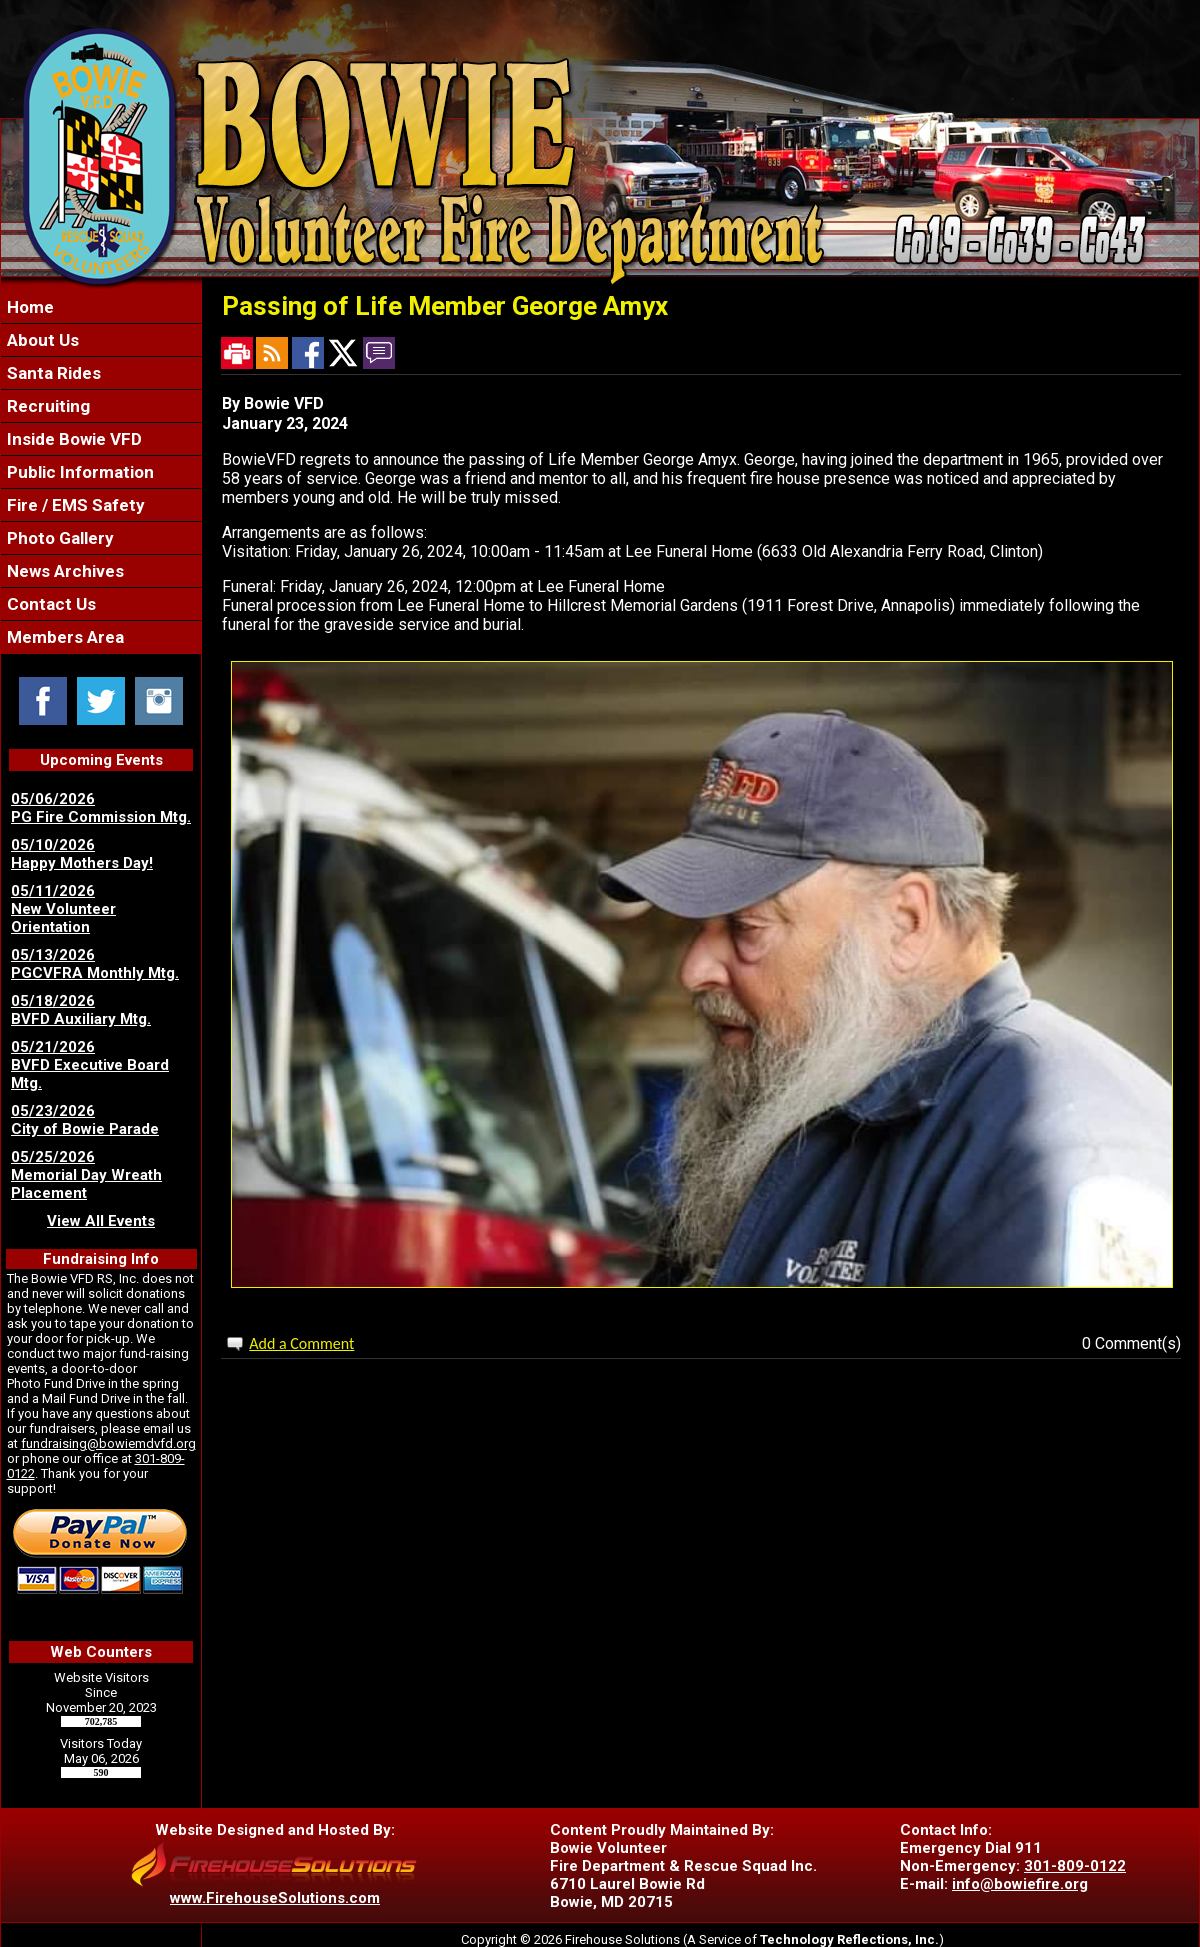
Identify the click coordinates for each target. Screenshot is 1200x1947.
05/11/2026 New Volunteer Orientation (63, 909)
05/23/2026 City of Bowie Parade (85, 1120)
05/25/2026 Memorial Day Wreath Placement (86, 1175)
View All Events (101, 1221)
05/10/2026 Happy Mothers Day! (82, 854)
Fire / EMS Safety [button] (74, 505)
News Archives (63, 571)
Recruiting (46, 406)
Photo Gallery (58, 538)
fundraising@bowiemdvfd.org (108, 1443)
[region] (101, 472)
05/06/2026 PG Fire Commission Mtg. (101, 808)
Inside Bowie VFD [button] (72, 439)
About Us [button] (41, 340)
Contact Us (49, 604)
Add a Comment (301, 1343)
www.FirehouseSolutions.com (275, 1898)
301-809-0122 (1075, 1866)
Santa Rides (52, 373)
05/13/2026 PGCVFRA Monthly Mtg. (95, 964)
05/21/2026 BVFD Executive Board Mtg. (90, 1065)
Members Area (63, 637)
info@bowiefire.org (1020, 1884)
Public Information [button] (78, 472)
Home (28, 307)
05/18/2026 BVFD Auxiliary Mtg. (81, 1010)
